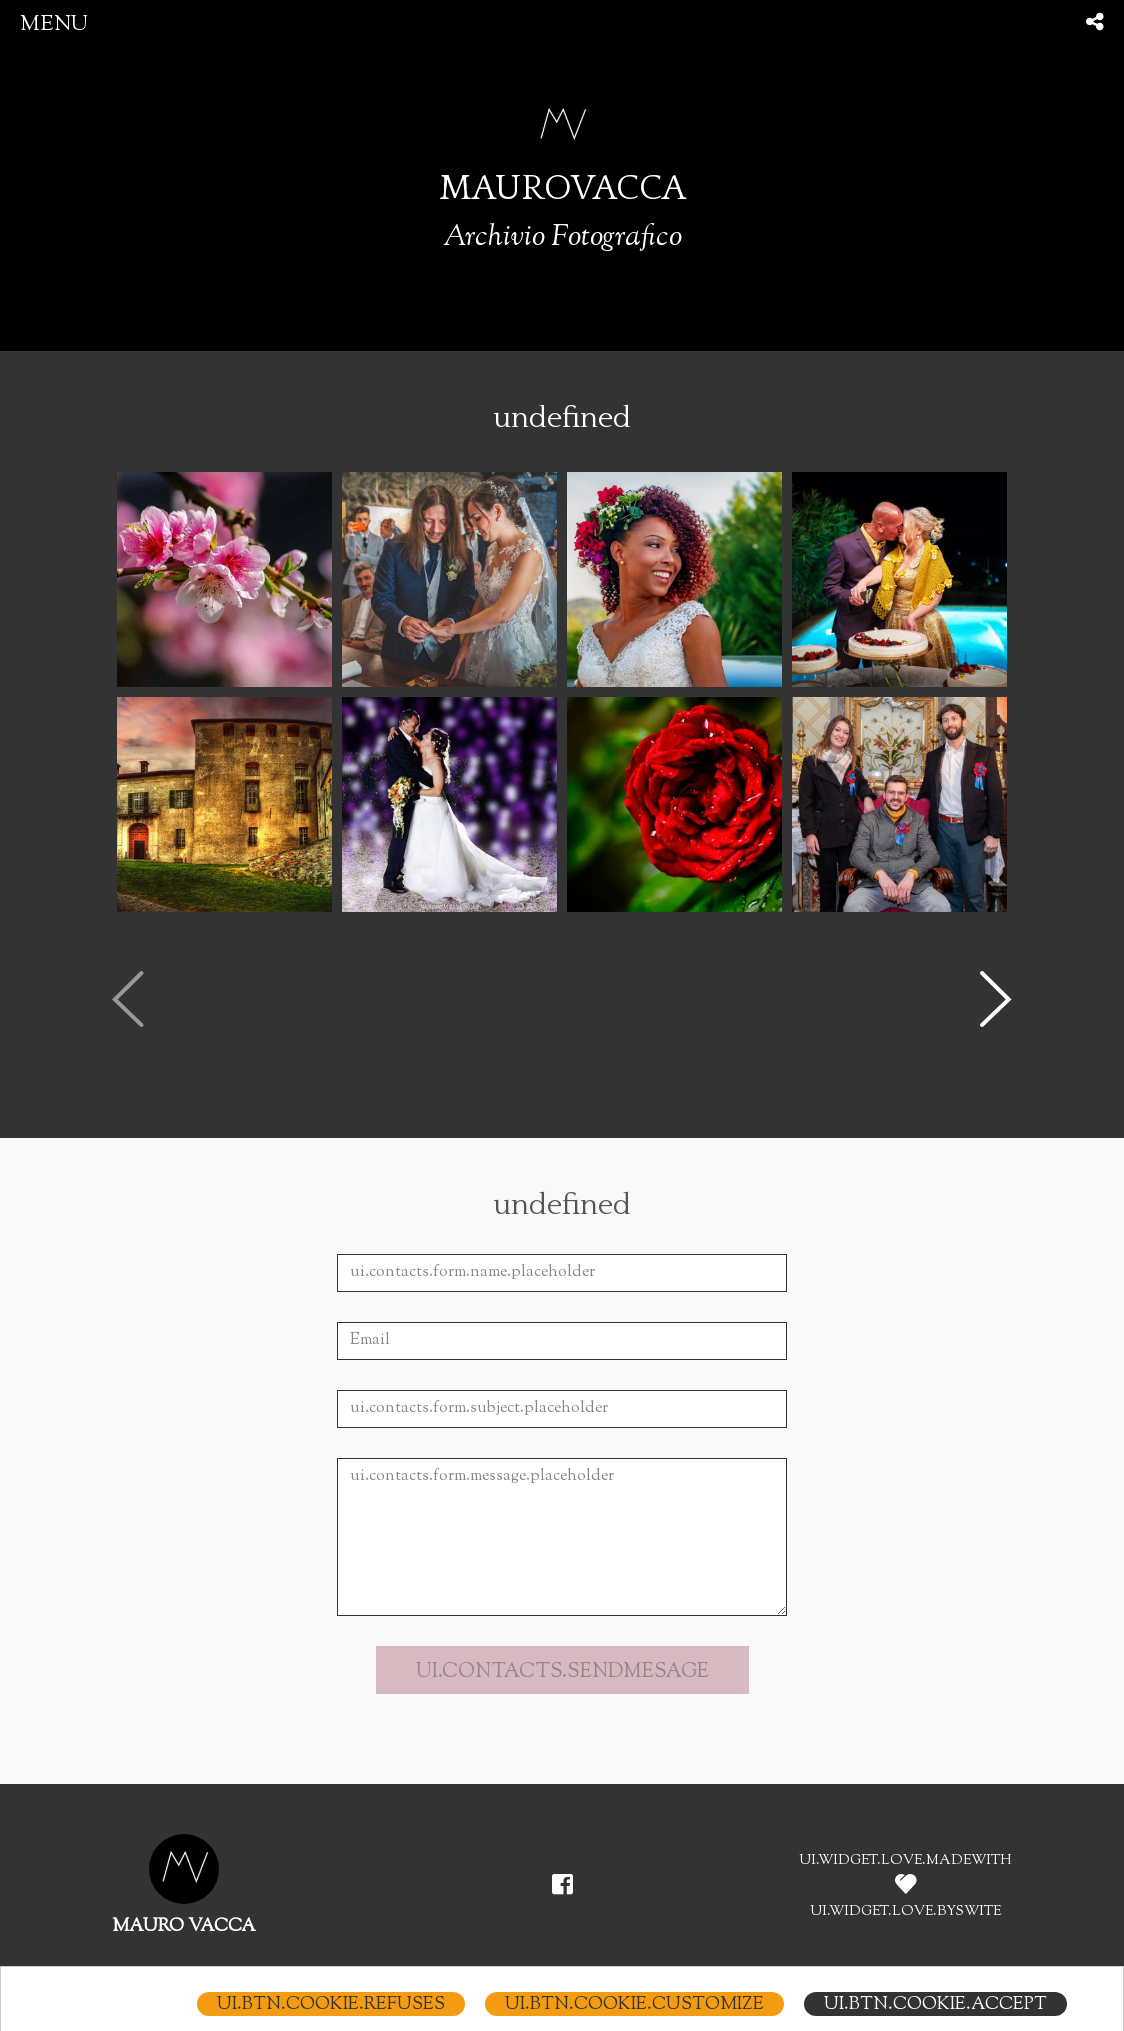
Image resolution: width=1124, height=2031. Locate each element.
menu (54, 24)
